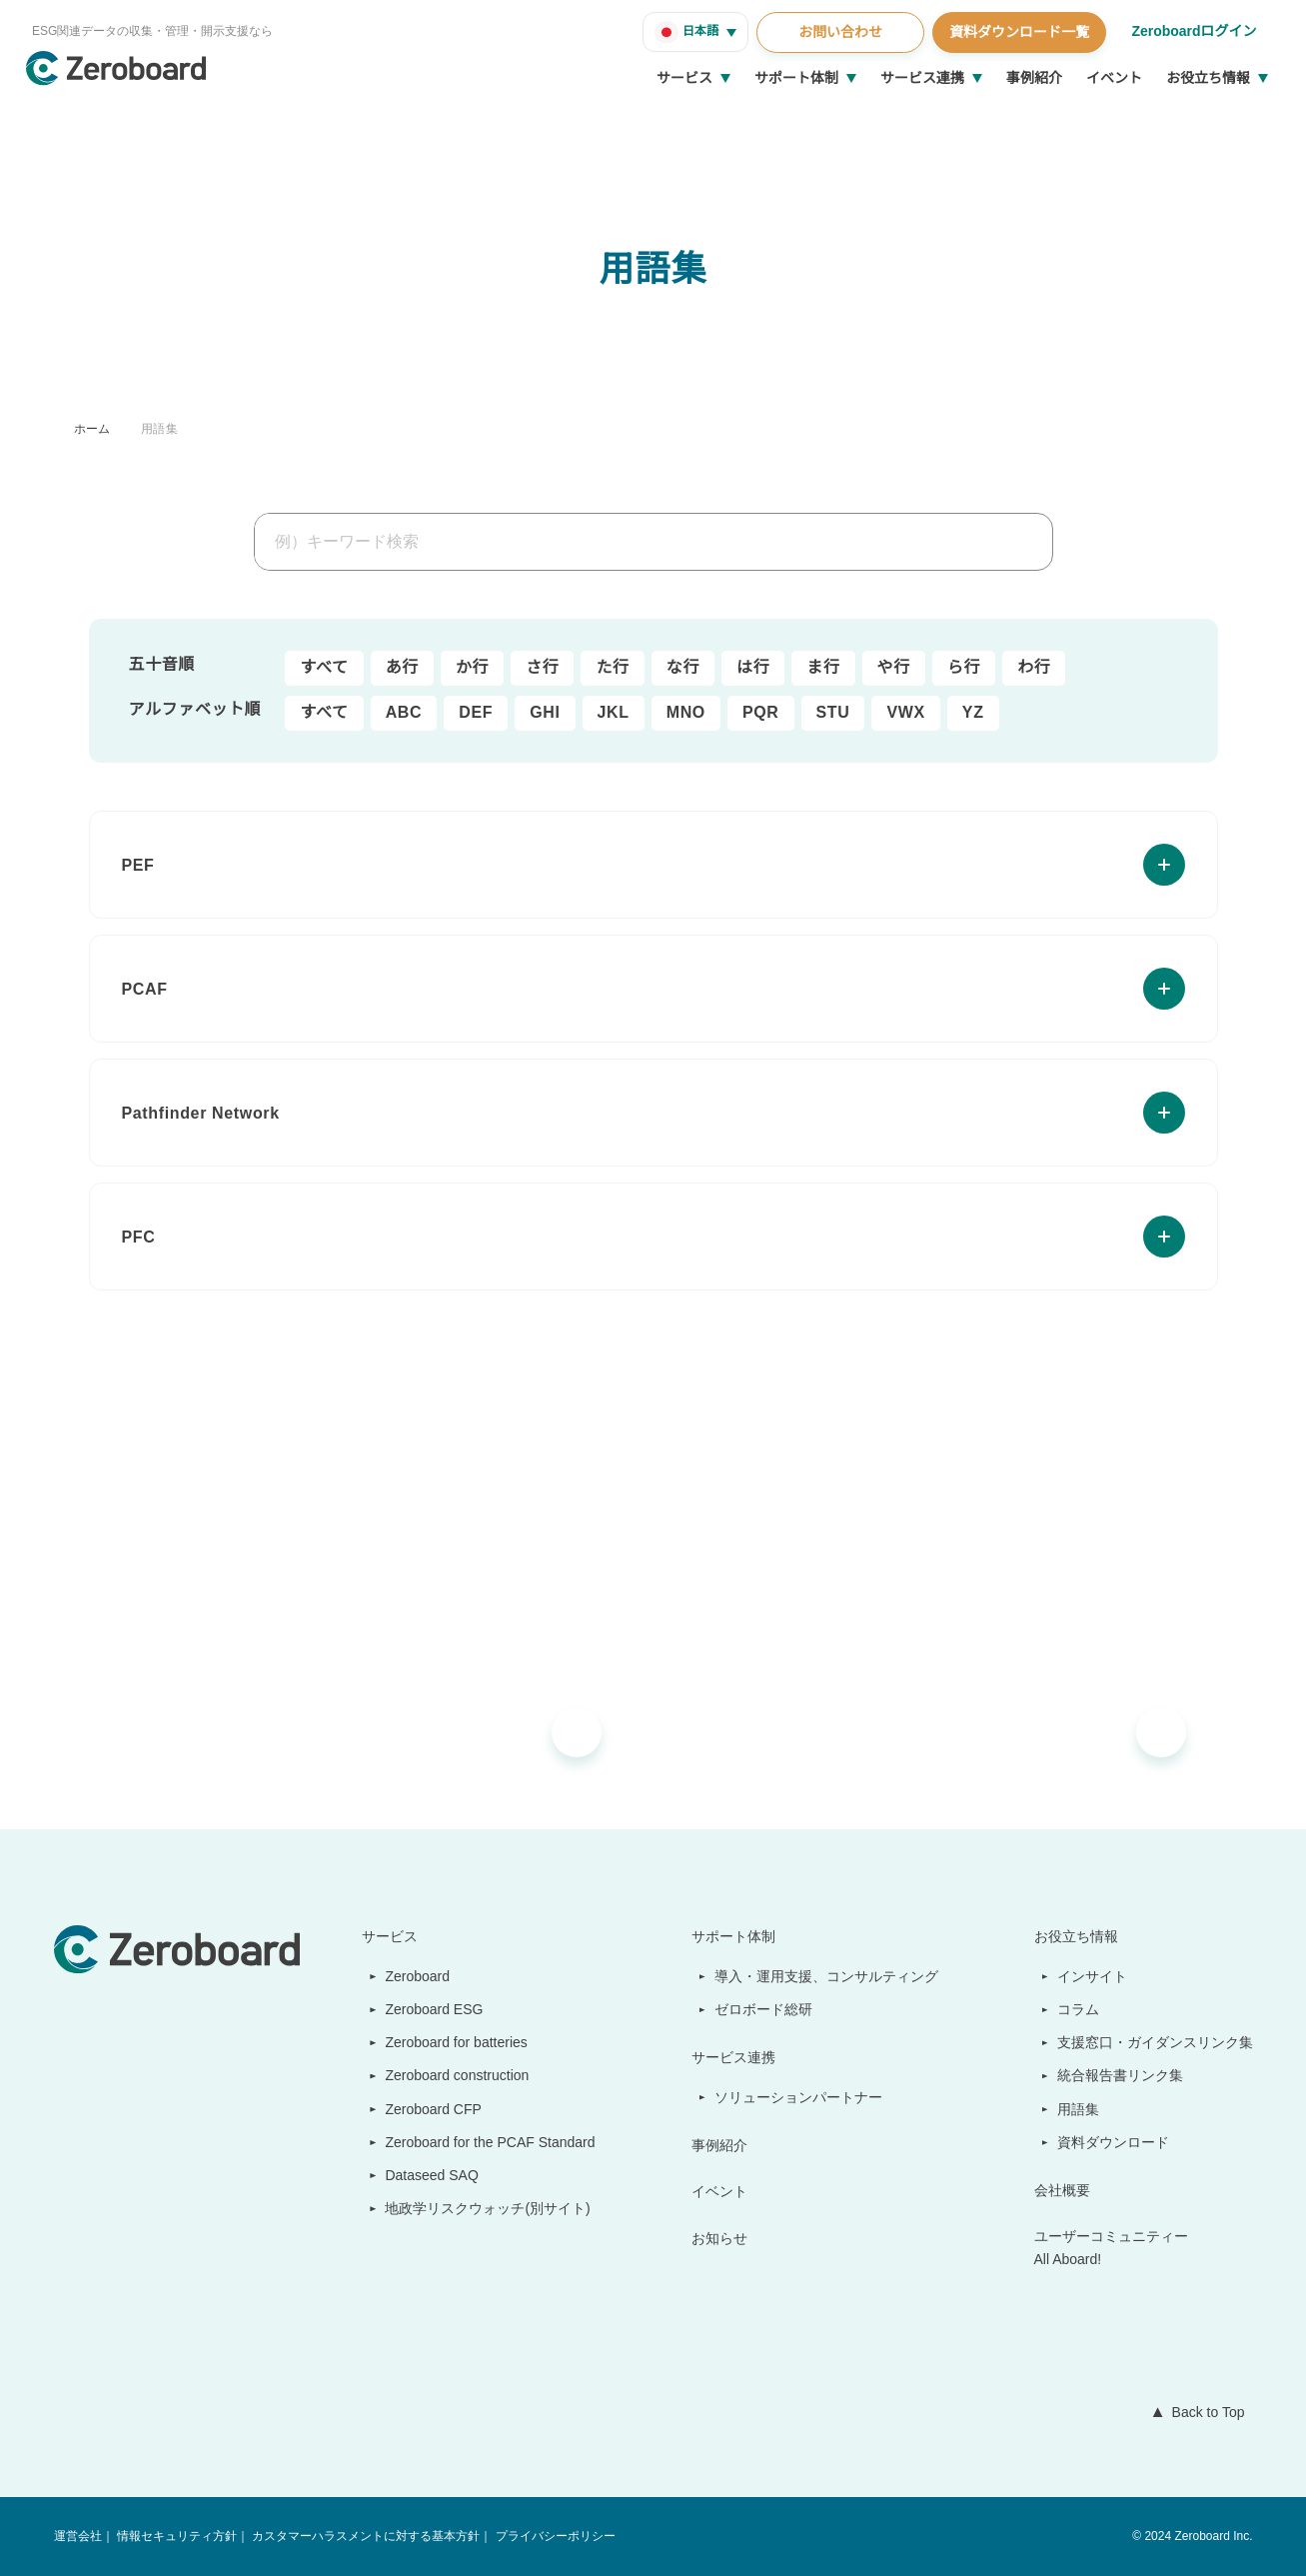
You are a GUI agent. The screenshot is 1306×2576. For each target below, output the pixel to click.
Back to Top (1204, 2412)
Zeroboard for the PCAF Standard (486, 2142)
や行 (893, 668)
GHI (540, 713)
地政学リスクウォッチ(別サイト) (478, 2208)
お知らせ (721, 2238)
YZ (960, 713)
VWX (895, 713)
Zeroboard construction (456, 2075)
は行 (752, 668)
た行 (612, 668)
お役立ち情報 (1208, 78)
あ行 (402, 668)
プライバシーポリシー (554, 2536)
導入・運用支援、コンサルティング (827, 1976)
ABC (403, 713)
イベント (1114, 78)
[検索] (1034, 542)
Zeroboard (411, 1976)
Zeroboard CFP (425, 2109)
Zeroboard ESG (426, 2009)
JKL (607, 713)
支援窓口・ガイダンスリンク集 (1155, 2042)
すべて (325, 668)
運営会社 (78, 2536)
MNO (678, 713)
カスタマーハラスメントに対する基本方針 (365, 2536)
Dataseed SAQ (421, 2175)
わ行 (1033, 668)
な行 (682, 668)
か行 (472, 668)
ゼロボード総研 (765, 2009)
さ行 (542, 668)
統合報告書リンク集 (1121, 2075)
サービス (684, 78)
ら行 (963, 668)
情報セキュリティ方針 (176, 2536)
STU (822, 713)
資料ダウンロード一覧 (1016, 32)
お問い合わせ (837, 32)
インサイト (1093, 1976)
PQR (751, 713)
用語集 (159, 428)
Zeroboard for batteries (455, 2042)
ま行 (822, 668)
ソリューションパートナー (800, 2097)
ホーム (92, 428)
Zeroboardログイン (1192, 31)
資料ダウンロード (1114, 2142)
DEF (472, 713)
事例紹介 (1034, 78)
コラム (1079, 2009)
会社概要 (1063, 2190)
